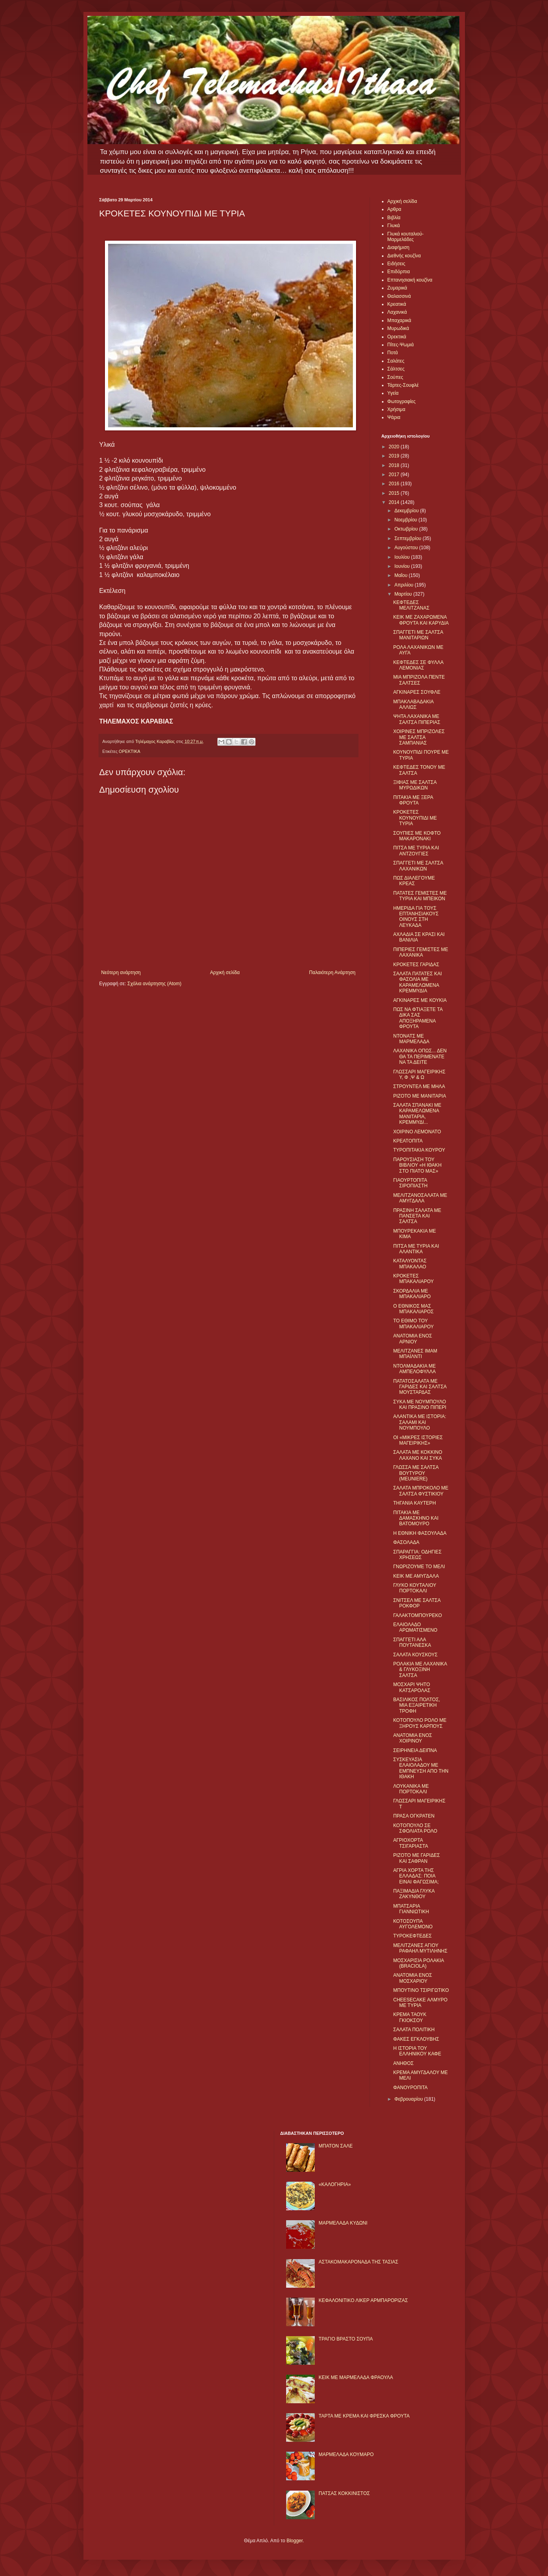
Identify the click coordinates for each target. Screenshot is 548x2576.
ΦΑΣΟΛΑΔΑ (406, 1542)
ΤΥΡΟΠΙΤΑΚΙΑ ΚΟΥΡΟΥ (419, 1150)
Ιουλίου (402, 557)
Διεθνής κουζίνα (404, 256)
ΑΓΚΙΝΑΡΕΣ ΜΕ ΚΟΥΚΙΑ (420, 1000)
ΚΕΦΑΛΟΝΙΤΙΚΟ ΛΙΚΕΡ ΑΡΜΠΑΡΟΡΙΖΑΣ (363, 2300)
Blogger (295, 2540)
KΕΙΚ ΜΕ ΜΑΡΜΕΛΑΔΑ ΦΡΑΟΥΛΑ (356, 2377)
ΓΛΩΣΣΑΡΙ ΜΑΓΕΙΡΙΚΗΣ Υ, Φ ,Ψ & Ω (419, 1074)
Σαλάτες (396, 361)
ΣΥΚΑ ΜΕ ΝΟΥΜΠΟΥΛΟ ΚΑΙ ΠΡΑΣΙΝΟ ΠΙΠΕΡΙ (419, 1404)
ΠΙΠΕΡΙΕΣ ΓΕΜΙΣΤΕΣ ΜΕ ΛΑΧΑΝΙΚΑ (420, 952)
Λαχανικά (397, 312)
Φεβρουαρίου (409, 2099)
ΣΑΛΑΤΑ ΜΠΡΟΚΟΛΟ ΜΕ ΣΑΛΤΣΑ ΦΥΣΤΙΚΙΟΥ (420, 1490)
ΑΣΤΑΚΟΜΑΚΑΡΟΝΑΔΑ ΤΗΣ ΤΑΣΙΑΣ (358, 2262)
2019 (395, 456)
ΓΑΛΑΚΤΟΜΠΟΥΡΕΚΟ (417, 1615)
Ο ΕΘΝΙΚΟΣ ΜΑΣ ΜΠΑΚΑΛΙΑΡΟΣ (413, 1308)
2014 (395, 502)
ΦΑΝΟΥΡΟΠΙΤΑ (410, 2087)
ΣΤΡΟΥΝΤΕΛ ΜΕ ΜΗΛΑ (419, 1086)
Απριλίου (404, 585)
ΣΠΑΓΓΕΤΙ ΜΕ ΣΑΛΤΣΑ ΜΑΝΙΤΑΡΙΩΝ (418, 635)
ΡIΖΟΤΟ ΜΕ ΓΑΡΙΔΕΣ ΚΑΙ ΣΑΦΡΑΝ (416, 1858)
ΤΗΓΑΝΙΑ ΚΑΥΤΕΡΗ (414, 1503)
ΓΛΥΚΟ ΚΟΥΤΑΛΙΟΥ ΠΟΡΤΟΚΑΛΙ (414, 1588)
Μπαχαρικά (399, 320)
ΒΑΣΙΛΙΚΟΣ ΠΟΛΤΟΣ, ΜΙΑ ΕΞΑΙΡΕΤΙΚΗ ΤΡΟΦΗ (416, 1705)
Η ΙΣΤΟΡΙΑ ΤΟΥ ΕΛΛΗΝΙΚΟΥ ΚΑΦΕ (417, 2051)
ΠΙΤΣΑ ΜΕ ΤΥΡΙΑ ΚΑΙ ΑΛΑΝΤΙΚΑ (416, 1248)
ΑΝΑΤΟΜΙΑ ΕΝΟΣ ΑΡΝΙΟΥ (412, 1338)
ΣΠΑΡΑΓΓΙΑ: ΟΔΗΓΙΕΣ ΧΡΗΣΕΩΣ (417, 1554)
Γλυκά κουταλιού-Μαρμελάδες (405, 236)
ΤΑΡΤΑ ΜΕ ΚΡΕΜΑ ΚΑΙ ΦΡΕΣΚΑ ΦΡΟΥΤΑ (364, 2416)
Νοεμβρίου (406, 520)
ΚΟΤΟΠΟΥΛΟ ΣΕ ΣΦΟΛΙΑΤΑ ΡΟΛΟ (415, 1828)
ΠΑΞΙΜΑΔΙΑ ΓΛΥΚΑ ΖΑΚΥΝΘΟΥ (413, 1893)
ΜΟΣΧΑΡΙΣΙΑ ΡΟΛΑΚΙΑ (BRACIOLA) (418, 1963)
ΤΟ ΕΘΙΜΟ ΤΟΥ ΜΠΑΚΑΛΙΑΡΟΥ (413, 1323)
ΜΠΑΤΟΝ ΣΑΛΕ (336, 2146)
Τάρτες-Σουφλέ (403, 385)
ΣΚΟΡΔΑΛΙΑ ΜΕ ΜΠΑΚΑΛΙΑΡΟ (411, 1293)
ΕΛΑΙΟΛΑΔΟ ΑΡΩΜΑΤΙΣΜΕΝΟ (415, 1627)
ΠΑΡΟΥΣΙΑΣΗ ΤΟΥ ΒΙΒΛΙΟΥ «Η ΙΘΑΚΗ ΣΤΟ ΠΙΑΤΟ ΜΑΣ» (417, 1165)
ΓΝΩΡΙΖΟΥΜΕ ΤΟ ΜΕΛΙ (419, 1566)
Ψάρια (394, 417)
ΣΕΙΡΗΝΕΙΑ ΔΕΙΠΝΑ (415, 1750)
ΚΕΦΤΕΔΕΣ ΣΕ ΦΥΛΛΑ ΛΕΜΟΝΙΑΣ (418, 665)
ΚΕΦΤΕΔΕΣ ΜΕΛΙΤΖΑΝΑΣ (411, 605)
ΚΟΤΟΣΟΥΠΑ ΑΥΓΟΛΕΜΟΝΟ (412, 1924)
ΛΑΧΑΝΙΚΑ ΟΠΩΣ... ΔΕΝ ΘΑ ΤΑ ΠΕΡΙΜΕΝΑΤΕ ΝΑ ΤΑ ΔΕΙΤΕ (419, 1056)
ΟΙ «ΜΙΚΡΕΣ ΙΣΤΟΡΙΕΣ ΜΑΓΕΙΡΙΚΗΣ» (418, 1440)
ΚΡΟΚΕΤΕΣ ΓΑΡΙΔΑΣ (416, 964)
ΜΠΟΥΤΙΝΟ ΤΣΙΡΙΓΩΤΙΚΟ (421, 1990)
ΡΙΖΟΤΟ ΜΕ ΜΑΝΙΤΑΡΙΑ (419, 1096)
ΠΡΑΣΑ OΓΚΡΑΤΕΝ (413, 1816)
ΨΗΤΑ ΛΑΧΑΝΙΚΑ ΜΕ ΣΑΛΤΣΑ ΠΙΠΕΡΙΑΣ (416, 719)
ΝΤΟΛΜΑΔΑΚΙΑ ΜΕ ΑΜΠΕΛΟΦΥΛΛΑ (414, 1368)
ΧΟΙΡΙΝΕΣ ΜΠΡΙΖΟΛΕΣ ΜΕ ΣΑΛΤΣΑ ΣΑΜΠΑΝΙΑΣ (418, 737)
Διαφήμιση (398, 247)
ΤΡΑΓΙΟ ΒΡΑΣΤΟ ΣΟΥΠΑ (346, 2339)
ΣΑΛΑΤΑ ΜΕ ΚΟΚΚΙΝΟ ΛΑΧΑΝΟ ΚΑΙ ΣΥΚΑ (417, 1455)
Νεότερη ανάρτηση (121, 972)
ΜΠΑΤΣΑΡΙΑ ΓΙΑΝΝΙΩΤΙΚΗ (411, 1908)
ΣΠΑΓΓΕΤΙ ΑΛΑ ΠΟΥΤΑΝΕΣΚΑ (412, 1642)
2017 (395, 474)
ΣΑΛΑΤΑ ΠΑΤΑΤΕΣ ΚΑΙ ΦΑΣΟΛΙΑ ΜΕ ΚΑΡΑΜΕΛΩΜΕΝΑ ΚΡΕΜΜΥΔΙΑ (417, 982)
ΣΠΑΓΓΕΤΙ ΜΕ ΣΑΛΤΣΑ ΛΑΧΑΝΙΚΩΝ (418, 865)
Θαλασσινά (399, 296)
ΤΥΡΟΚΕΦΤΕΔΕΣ (412, 1936)
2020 (395, 447)
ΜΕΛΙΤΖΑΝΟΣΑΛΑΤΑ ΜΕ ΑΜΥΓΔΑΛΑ (420, 1198)
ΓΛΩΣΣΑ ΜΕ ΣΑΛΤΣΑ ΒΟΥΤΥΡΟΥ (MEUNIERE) (415, 1473)
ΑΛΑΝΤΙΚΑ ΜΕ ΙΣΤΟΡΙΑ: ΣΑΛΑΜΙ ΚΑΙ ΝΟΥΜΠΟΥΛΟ (419, 1422)
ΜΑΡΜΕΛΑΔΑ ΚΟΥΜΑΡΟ (346, 2454)
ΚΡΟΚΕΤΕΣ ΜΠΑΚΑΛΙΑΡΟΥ (413, 1278)
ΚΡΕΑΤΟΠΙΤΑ (407, 1141)
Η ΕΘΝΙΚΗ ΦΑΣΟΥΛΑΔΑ (419, 1533)
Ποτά (392, 352)
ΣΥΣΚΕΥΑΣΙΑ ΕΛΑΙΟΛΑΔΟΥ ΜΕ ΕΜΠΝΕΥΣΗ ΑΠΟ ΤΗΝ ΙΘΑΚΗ (420, 1768)
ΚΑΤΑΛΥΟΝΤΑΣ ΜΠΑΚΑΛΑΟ (409, 1263)
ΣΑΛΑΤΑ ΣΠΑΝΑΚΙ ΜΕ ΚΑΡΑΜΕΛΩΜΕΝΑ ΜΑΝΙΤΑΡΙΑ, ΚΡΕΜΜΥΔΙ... (417, 1113)
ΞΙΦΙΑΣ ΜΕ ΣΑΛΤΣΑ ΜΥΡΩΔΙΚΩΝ (414, 785)
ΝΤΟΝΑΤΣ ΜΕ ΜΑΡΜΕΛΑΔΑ (411, 1038)
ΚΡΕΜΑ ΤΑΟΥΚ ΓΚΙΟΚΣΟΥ (409, 2017)
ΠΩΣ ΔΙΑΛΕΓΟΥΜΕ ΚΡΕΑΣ (414, 880)
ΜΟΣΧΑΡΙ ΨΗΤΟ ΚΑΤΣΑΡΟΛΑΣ (411, 1687)
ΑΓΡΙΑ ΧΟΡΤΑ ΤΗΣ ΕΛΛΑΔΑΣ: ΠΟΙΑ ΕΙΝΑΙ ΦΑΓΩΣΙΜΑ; (416, 1876)
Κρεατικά (396, 304)
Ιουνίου (402, 566)
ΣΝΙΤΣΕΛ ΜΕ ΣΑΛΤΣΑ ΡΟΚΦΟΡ (416, 1603)
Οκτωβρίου (406, 529)
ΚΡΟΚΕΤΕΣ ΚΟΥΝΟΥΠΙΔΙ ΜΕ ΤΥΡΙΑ (415, 817)
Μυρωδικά (398, 328)
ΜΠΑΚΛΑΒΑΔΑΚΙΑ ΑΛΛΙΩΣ (413, 704)
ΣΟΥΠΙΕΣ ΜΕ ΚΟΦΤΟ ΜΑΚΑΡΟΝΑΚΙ (416, 835)
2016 (395, 483)
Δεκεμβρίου (407, 510)
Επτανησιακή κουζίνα (409, 280)
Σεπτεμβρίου (408, 538)
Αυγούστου (406, 547)
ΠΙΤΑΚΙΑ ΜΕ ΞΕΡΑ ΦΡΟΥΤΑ (413, 800)
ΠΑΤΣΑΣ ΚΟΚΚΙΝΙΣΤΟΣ (344, 2493)
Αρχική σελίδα (225, 972)
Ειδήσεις (396, 263)
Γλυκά (393, 225)
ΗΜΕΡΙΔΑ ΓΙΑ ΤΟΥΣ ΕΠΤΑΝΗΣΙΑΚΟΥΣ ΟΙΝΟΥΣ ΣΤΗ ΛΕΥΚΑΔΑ (415, 916)
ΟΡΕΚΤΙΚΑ (129, 751)
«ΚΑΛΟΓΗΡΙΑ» (335, 2184)
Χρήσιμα (396, 409)
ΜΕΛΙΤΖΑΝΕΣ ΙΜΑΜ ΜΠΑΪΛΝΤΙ (415, 1353)
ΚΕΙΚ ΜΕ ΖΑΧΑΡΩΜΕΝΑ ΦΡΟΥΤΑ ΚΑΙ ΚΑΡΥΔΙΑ (421, 619)
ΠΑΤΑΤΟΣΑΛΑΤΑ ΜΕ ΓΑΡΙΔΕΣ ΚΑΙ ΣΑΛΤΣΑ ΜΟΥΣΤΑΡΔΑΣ (419, 1386)
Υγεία (393, 393)
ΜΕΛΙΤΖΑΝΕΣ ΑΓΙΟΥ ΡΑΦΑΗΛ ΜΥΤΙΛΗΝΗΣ (420, 1948)
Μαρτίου (403, 594)
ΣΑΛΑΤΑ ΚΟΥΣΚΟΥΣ (415, 1655)
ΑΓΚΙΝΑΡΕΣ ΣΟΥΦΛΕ (416, 692)
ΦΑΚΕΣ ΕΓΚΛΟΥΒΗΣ (416, 2039)
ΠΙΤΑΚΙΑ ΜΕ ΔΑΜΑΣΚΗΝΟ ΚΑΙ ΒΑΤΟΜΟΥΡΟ (415, 1518)
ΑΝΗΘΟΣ (403, 2063)
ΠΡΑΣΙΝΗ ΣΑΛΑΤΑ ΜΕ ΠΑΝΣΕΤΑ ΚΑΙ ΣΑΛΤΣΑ (417, 1216)
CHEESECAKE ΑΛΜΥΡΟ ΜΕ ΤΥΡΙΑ (420, 2002)
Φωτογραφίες (401, 401)
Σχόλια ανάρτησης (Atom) (154, 983)
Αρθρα (394, 209)
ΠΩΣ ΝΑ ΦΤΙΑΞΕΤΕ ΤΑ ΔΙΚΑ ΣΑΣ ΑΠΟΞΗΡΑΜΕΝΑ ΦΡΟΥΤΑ (417, 1018)
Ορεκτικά (397, 337)
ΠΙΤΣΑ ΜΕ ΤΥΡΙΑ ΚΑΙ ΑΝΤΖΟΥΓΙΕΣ (416, 850)
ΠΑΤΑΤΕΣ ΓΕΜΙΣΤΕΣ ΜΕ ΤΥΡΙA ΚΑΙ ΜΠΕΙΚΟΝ (420, 895)
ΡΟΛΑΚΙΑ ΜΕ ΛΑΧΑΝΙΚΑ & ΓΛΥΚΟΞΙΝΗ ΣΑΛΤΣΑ (420, 1669)
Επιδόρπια (398, 271)
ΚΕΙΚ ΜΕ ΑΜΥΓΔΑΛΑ (416, 1576)
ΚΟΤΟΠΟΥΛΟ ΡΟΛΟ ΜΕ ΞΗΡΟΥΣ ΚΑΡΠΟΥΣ (419, 1723)
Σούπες (395, 377)
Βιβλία (394, 217)
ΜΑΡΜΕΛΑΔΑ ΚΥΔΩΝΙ (343, 2223)
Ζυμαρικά (397, 288)
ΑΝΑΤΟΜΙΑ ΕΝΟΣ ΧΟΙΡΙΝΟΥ (412, 1738)
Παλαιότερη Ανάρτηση (332, 972)
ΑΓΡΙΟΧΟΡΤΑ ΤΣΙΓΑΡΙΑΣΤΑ (410, 1843)
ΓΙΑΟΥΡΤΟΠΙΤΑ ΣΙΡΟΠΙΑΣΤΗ (410, 1183)
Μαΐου (401, 575)
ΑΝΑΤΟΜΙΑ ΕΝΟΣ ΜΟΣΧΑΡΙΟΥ (412, 1978)
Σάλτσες (396, 369)
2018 (395, 465)
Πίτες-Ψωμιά (400, 344)
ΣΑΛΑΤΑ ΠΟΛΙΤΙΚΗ (413, 2029)
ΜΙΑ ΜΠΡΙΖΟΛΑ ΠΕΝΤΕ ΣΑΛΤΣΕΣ (419, 679)
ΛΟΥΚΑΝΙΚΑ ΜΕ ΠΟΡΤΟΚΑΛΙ (410, 1789)
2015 (395, 493)
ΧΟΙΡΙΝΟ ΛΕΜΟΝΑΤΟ (417, 1132)
